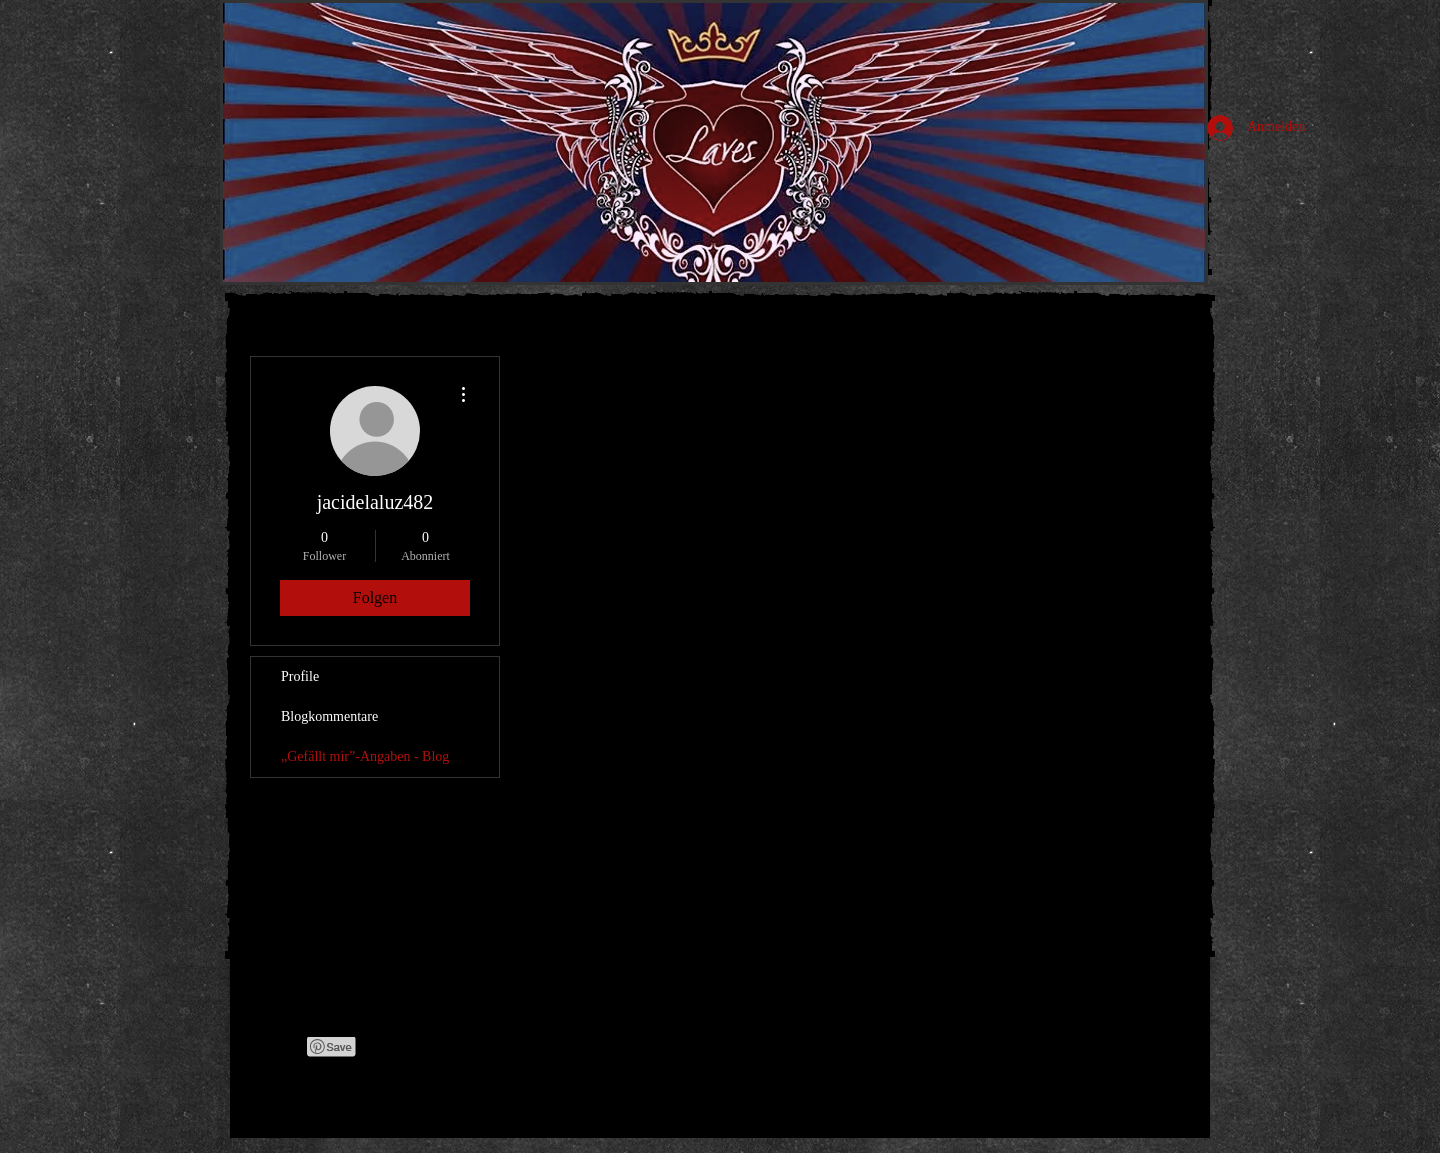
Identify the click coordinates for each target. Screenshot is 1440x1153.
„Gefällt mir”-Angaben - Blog (365, 756)
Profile (300, 676)
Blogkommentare (329, 716)
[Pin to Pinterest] (332, 1047)
